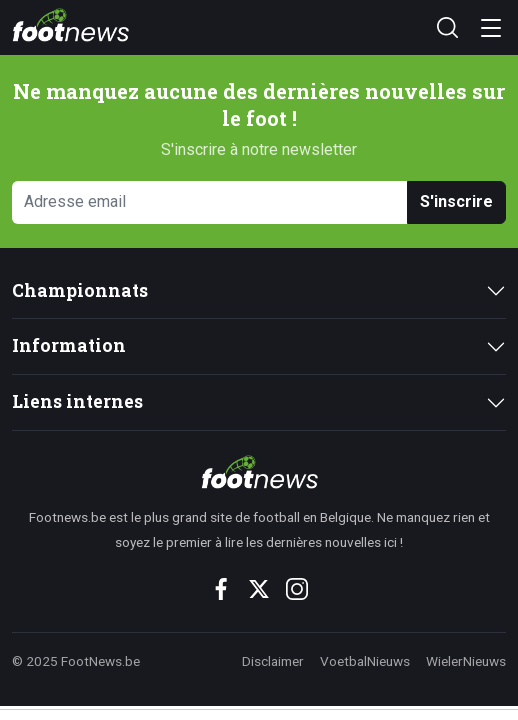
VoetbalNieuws (365, 661)
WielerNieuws (466, 661)
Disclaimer (273, 661)
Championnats (80, 290)
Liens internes (77, 401)
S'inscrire (456, 201)
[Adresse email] (210, 202)
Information (69, 345)
